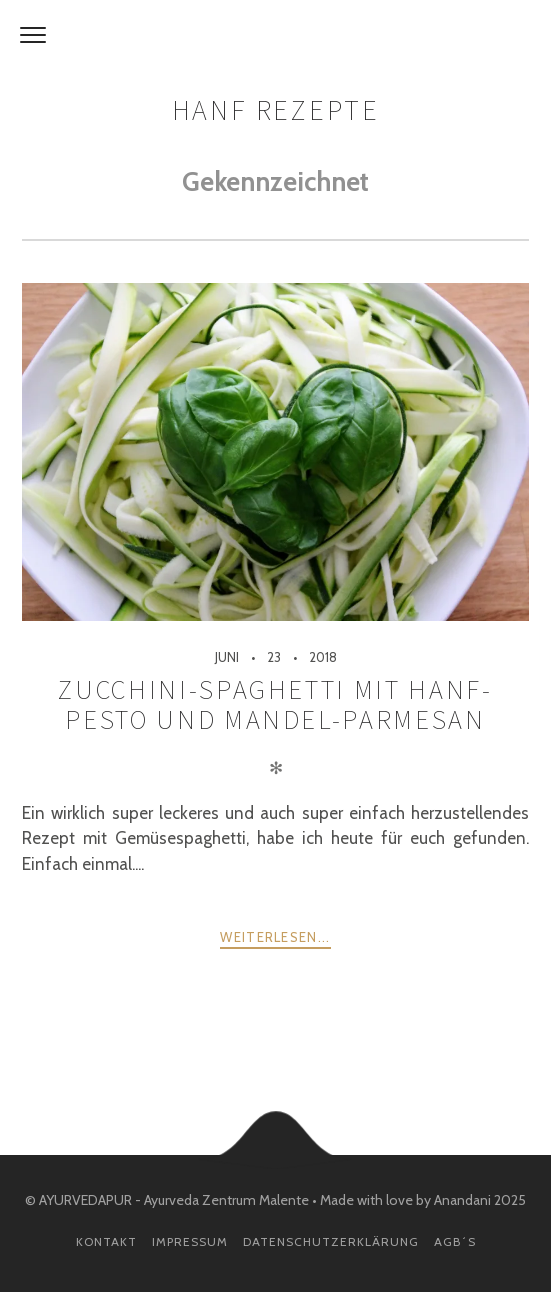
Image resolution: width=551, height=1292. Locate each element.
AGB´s (455, 1241)
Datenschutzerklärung (331, 1241)
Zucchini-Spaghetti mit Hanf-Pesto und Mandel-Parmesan (275, 704)
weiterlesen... (275, 937)
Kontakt (106, 1241)
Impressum (190, 1241)
